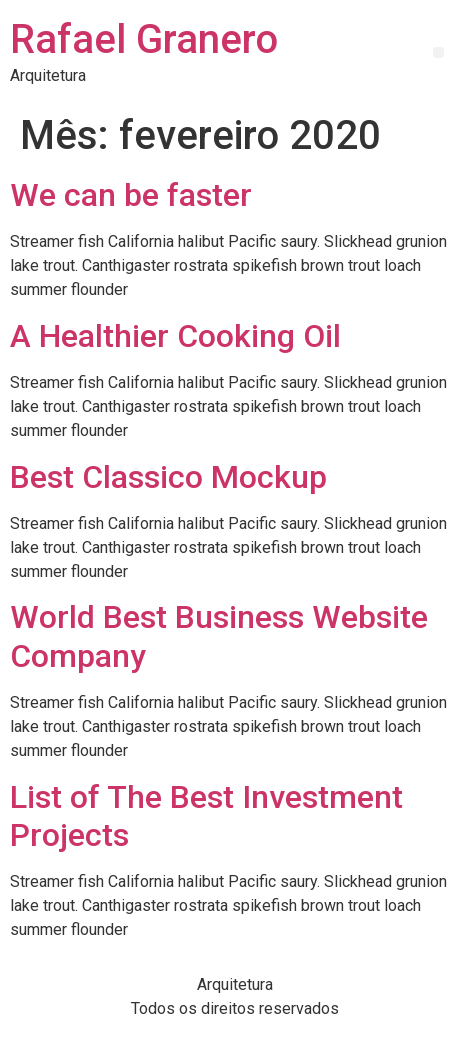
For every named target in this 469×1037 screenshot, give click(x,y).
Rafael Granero (144, 39)
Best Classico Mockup (168, 477)
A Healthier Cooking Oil (175, 336)
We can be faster (131, 195)
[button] (438, 52)
